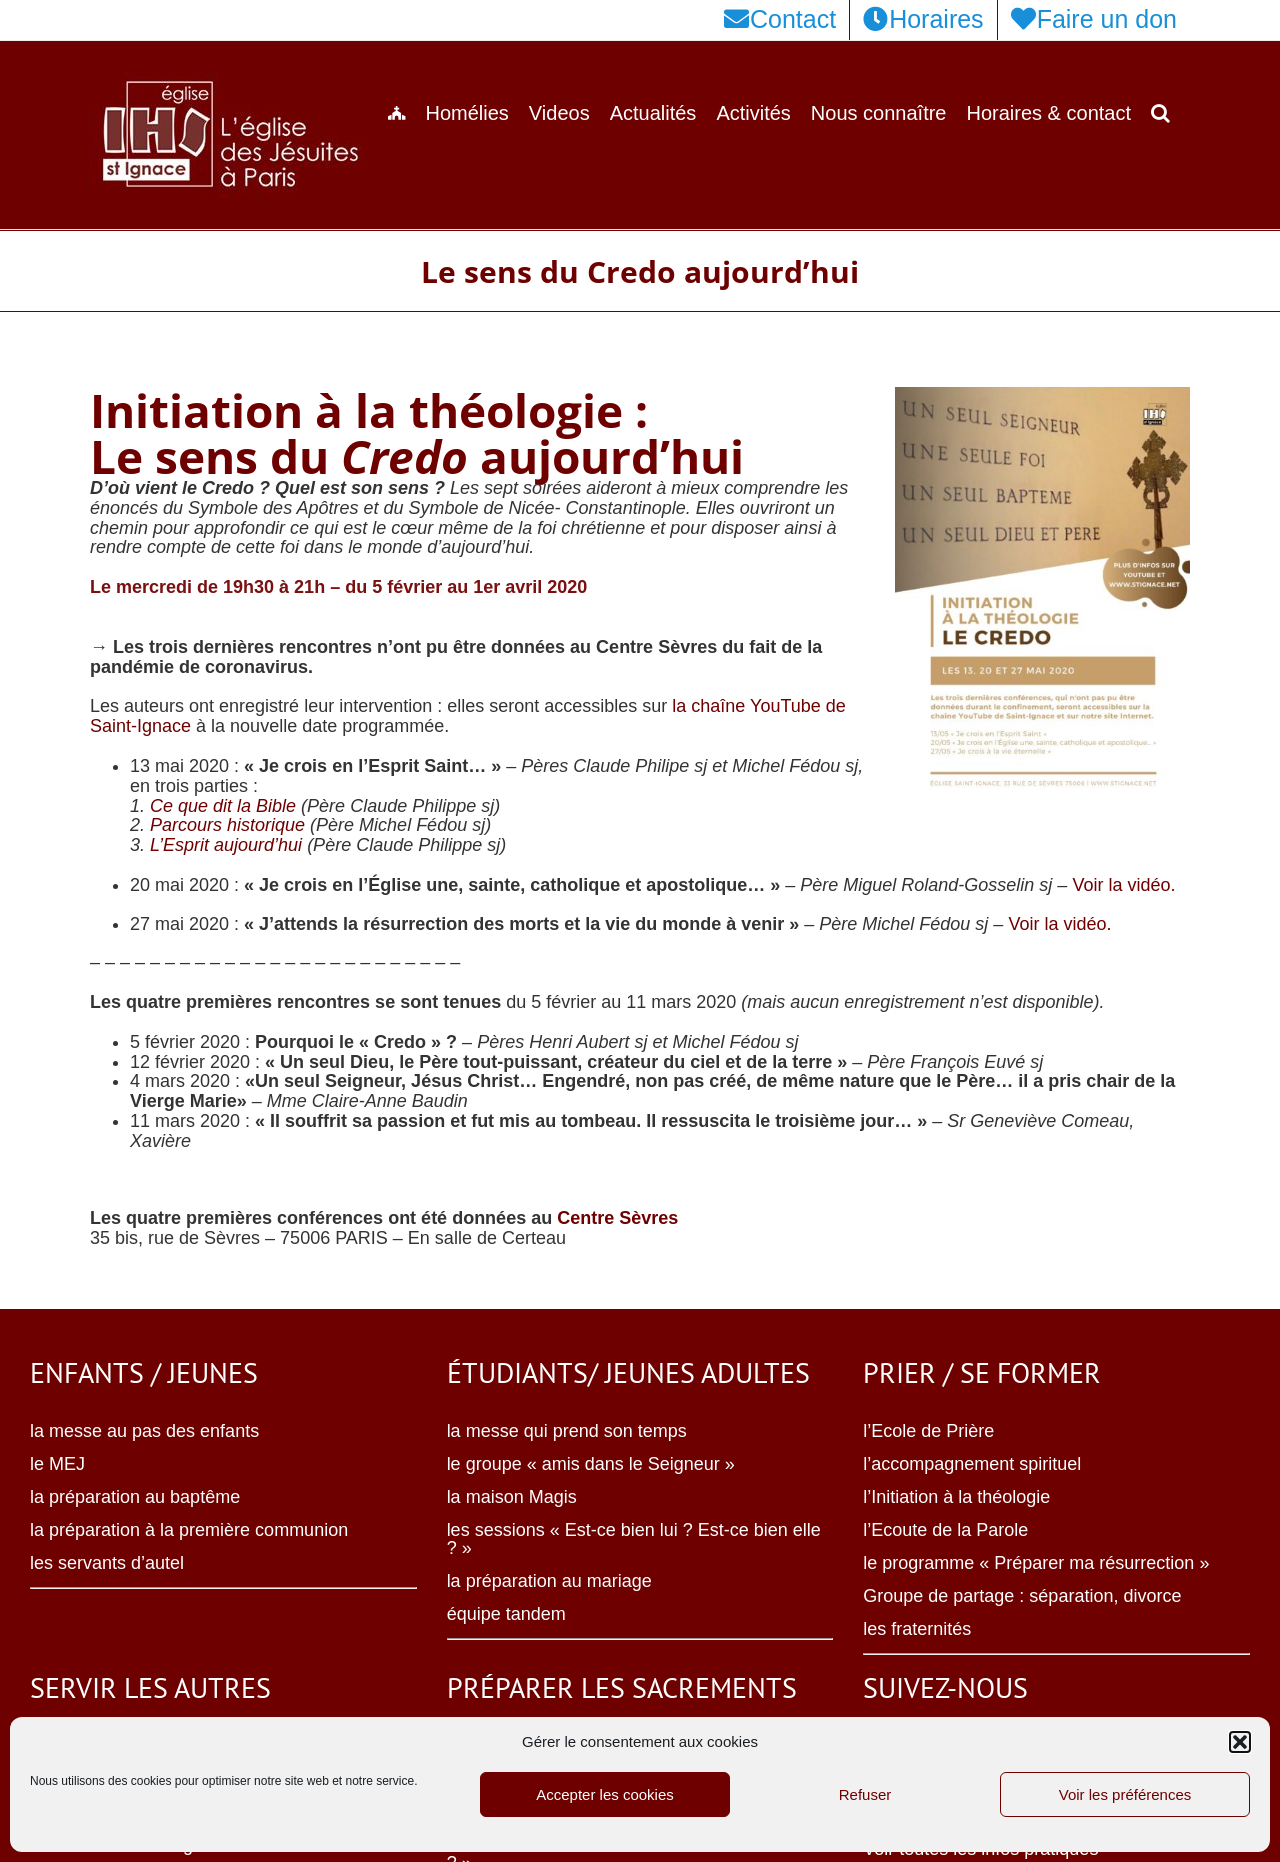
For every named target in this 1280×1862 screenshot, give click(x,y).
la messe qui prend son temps (567, 1431)
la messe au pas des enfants (144, 1431)
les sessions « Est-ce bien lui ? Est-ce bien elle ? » (634, 1539)
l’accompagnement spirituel (972, 1464)
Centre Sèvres (617, 1218)
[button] (1240, 1742)
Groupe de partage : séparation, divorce (1022, 1596)
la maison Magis (512, 1497)
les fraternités (917, 1629)
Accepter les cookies (605, 1794)
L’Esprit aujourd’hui (226, 845)
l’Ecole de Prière (928, 1431)
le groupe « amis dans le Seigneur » (591, 1464)
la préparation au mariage (549, 1581)
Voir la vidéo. (1123, 885)
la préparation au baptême (135, 1497)
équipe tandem (506, 1614)
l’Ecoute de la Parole (945, 1530)
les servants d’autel (107, 1563)
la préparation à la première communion (189, 1530)
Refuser (865, 1794)
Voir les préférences (1125, 1794)
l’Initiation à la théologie (956, 1497)
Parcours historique (227, 825)
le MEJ (57, 1464)
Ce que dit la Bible (223, 806)
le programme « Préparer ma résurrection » (1036, 1563)
